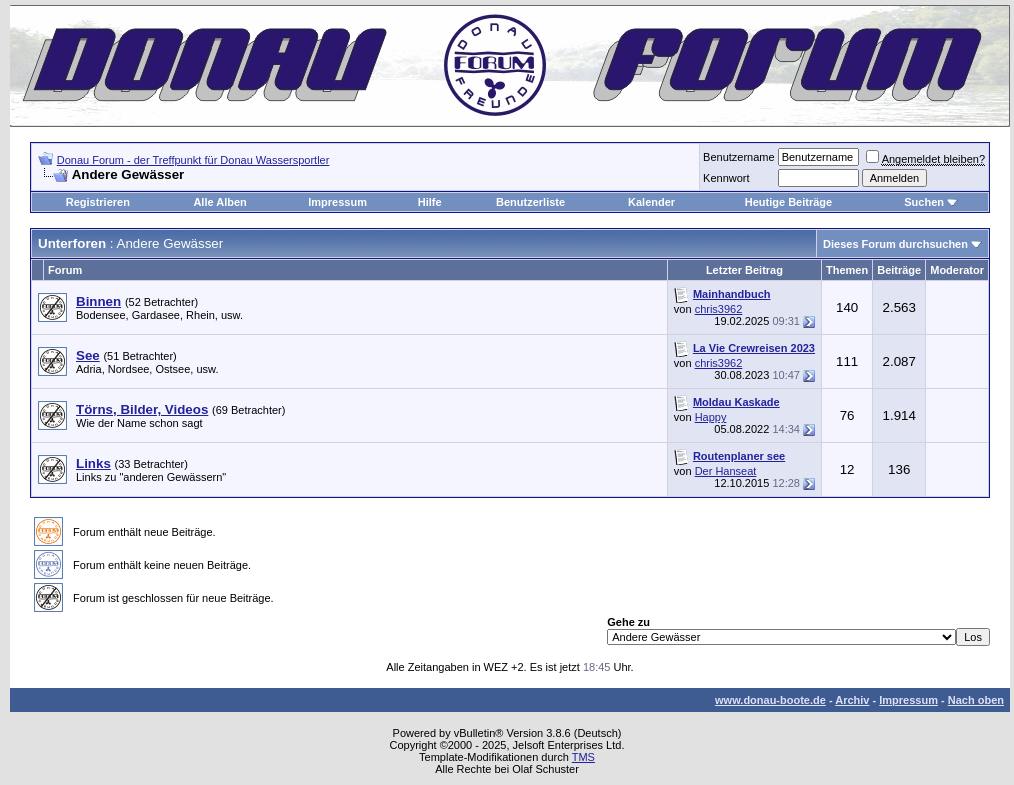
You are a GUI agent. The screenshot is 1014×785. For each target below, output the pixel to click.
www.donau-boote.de (770, 700)
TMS (583, 757)
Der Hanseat (726, 471)
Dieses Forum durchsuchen (895, 244)
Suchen (924, 202)
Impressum (337, 202)
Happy (711, 417)
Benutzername (739, 157)
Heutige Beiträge (788, 202)
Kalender (651, 202)
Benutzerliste (530, 202)
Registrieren (98, 202)
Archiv (852, 700)
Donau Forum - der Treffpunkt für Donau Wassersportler (193, 160)
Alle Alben (219, 202)
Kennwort (726, 178)
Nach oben (976, 700)
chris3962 (719, 309)
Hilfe (430, 202)
